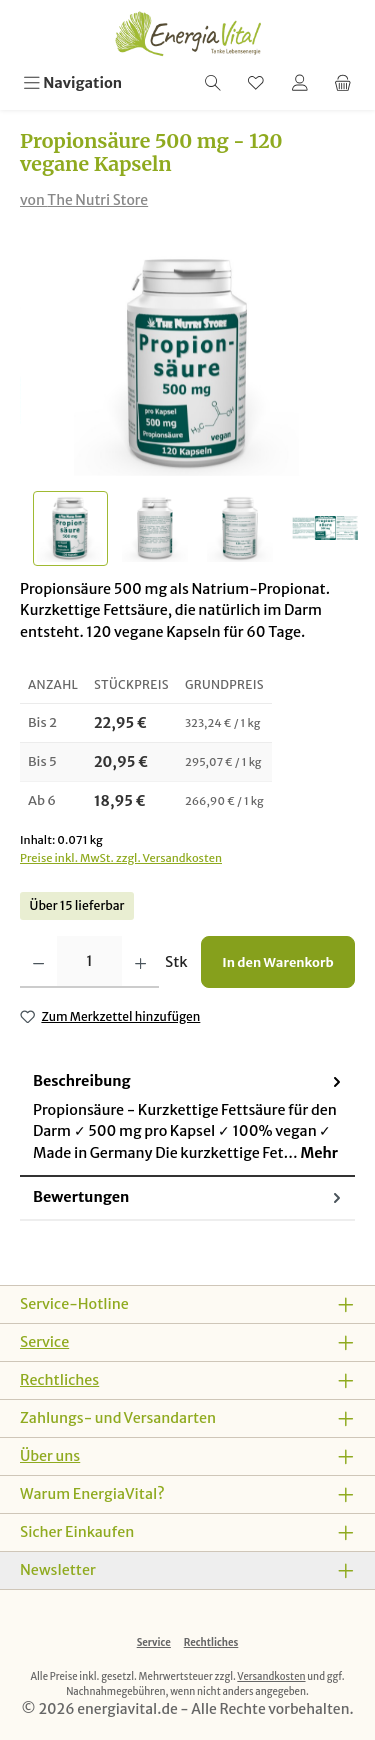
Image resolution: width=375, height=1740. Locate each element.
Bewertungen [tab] (189, 1198)
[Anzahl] (89, 962)
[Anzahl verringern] (38, 962)
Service (44, 1342)
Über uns (50, 1456)
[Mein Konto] (300, 83)
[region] (187, 408)
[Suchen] (213, 83)
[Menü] (72, 83)
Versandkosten (271, 1677)
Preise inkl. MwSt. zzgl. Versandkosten (121, 858)
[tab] (187, 1119)
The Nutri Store (97, 200)
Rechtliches (59, 1380)
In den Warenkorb (277, 962)
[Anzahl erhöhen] (140, 962)
